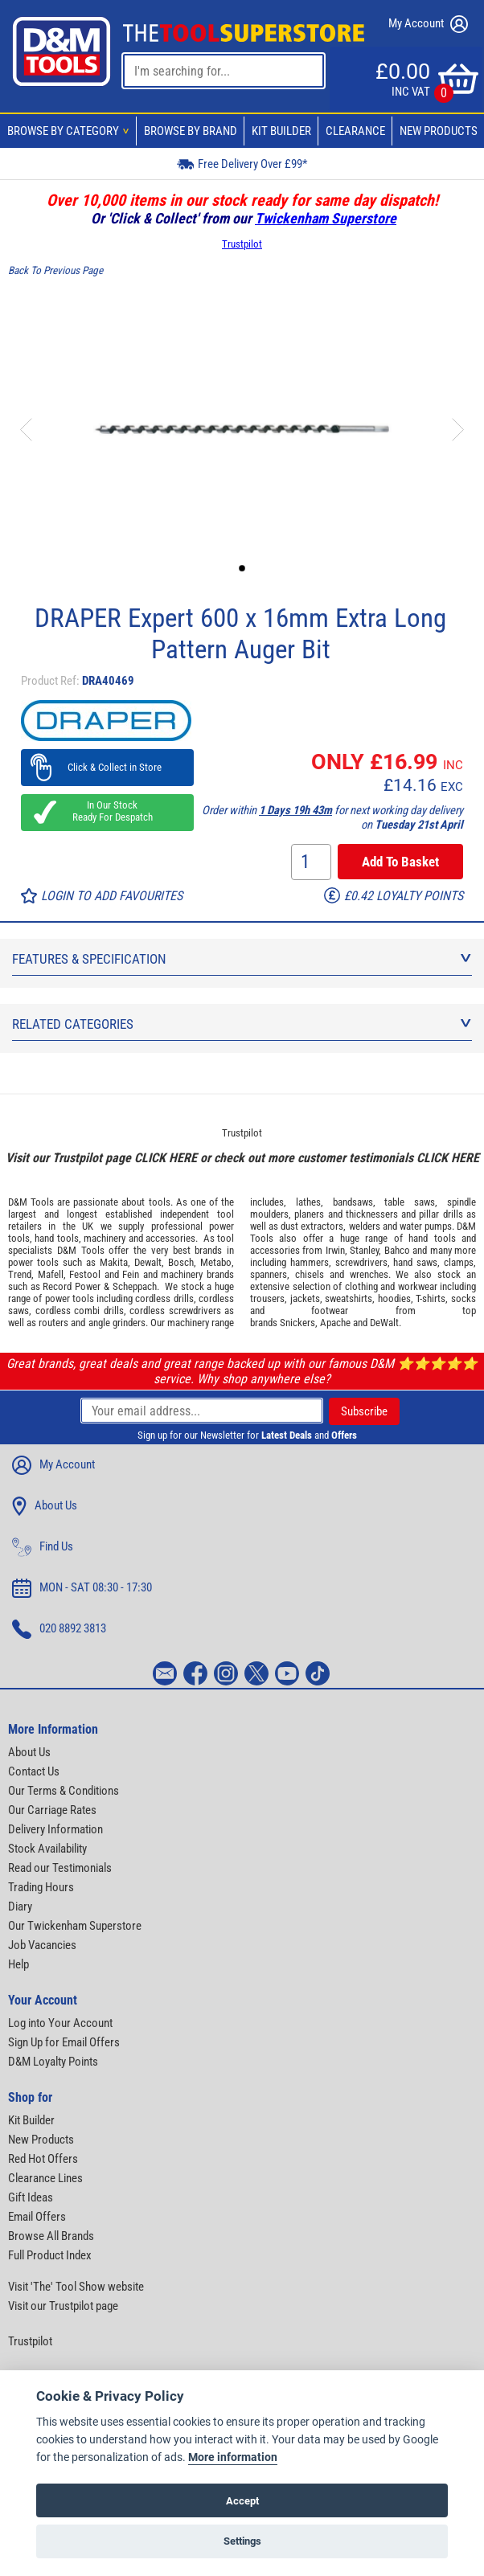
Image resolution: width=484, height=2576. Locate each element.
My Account (428, 24)
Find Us (42, 1547)
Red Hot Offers (43, 2159)
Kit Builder (281, 131)
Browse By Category (70, 131)
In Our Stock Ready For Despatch (108, 811)
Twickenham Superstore (325, 218)
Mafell (51, 1274)
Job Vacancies (42, 1945)
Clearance (355, 131)
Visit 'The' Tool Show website (76, 2286)
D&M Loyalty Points (53, 2061)
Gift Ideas (30, 2197)
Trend (19, 1274)
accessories (170, 1238)
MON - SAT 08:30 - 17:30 (82, 1588)
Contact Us (33, 1771)
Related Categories (242, 1024)
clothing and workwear (391, 1286)
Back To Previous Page (55, 270)
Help (18, 1964)
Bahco (397, 1250)
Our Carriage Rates (52, 1810)
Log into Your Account (60, 2023)
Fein (130, 1274)
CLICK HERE (165, 1157)
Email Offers (37, 2216)
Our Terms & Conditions (63, 1791)
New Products (439, 131)
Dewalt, (149, 1262)
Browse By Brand (190, 131)
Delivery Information (55, 1829)
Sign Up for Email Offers (64, 2042)
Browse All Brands (51, 2236)
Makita (114, 1262)
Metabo (216, 1262)
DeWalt (384, 1323)
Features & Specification (242, 959)
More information (232, 2457)
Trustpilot (242, 244)
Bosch (181, 1262)
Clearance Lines (45, 2178)
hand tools (56, 1238)
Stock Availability (47, 1848)
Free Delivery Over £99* (242, 163)
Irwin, (336, 1250)
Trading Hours (41, 1887)
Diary (20, 1906)
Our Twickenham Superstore (75, 1926)
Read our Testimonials (60, 1868)
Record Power (71, 1286)
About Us (44, 1506)
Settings (242, 2541)
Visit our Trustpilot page (63, 2306)
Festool (84, 1274)
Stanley (364, 1250)
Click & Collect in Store (107, 767)
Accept (242, 2501)
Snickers (297, 1323)
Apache (335, 1323)
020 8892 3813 (59, 1629)
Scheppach (135, 1286)
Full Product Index (50, 2255)
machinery (104, 1238)
